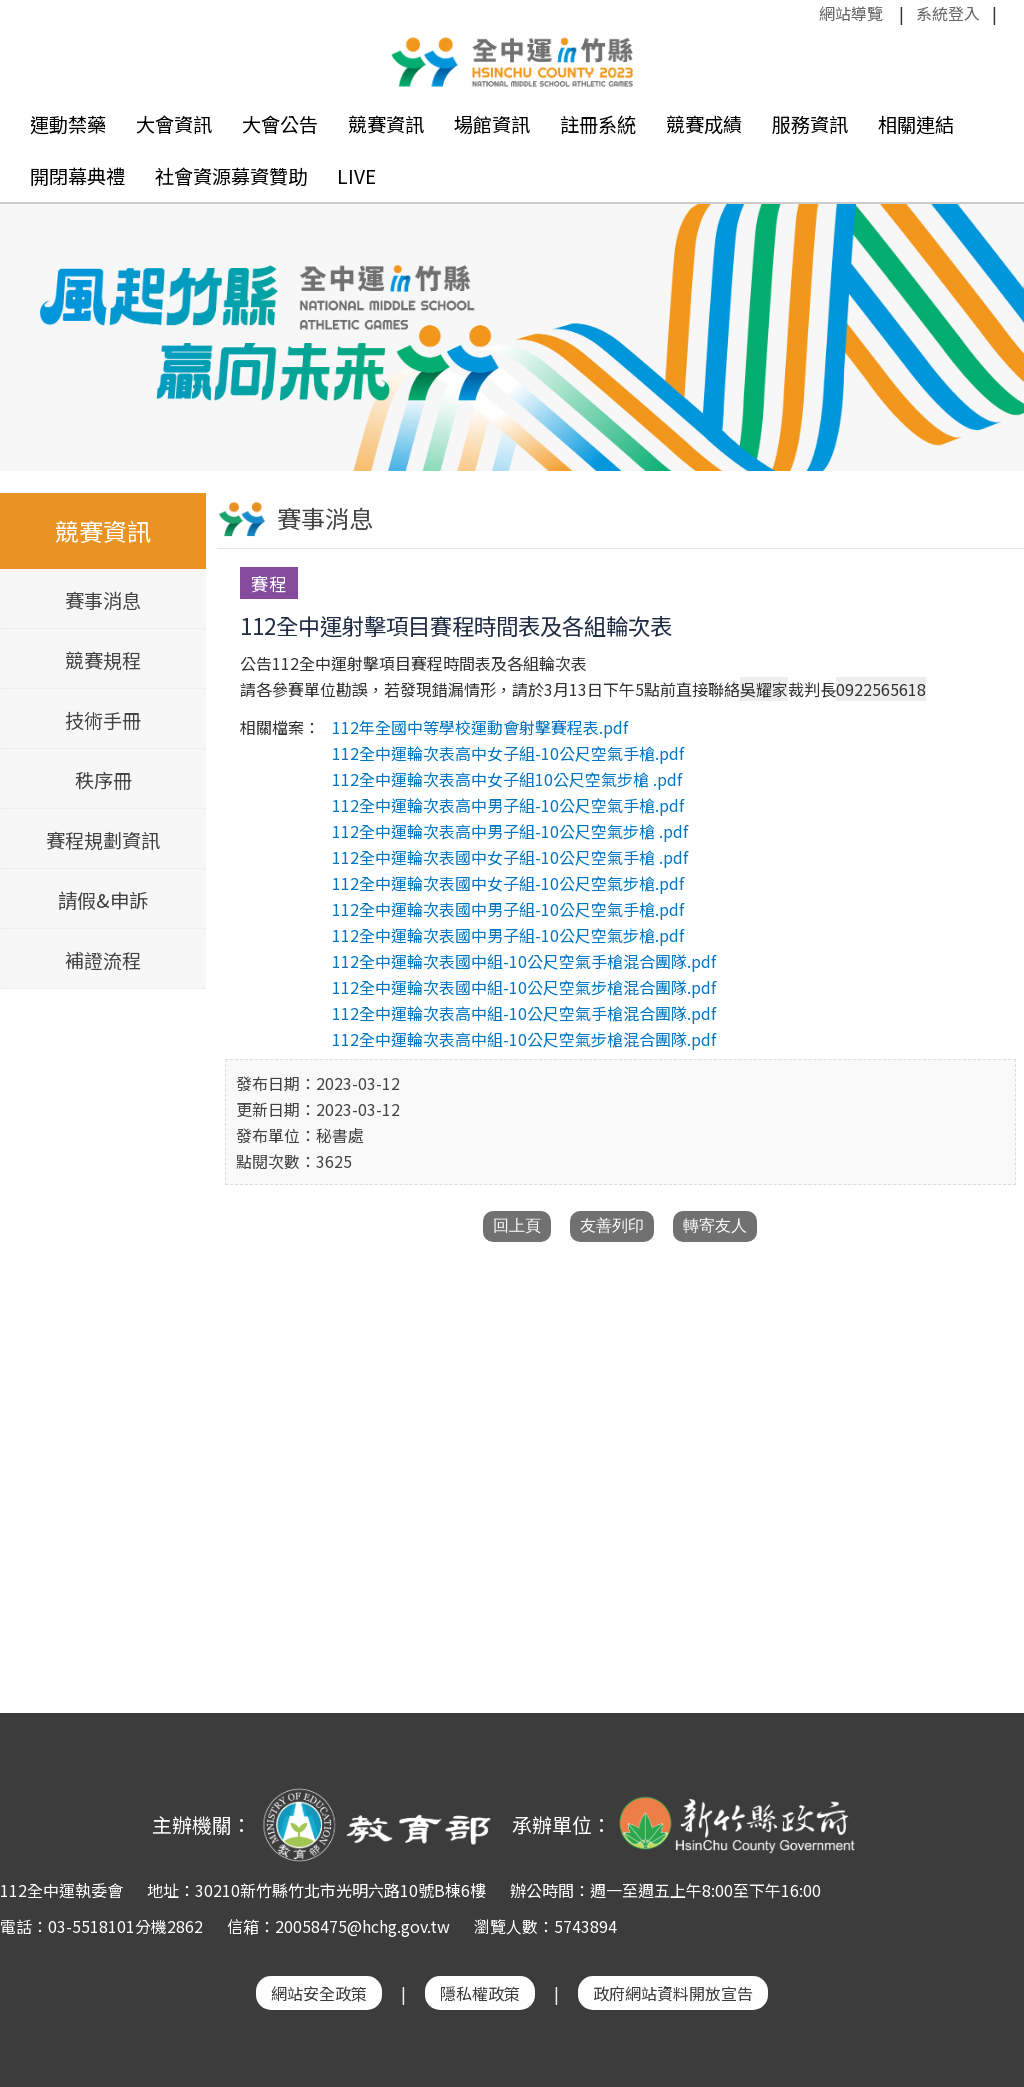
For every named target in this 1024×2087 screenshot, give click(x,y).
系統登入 (948, 13)
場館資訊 (492, 124)
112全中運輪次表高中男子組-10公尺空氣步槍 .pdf (510, 831)
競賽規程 (103, 660)
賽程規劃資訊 (103, 840)
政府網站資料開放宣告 (673, 1993)
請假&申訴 (103, 900)
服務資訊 (810, 124)
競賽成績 (704, 124)
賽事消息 (103, 600)
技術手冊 (103, 720)
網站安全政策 (319, 1993)
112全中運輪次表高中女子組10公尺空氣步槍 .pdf (507, 779)
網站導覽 (851, 13)
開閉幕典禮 (77, 176)
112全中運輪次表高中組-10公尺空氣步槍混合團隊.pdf (524, 1039)
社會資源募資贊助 (231, 176)
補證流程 (103, 960)
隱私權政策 (480, 1993)
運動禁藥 (68, 124)
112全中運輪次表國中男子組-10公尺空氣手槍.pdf (508, 909)
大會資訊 (174, 124)
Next (989, 317)
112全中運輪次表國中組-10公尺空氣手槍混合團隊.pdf (524, 961)
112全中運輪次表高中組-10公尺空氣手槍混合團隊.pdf (524, 1013)
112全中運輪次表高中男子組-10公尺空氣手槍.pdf (508, 805)
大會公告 (280, 124)
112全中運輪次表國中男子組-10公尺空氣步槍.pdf (508, 935)
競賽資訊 (386, 124)
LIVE (356, 176)
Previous (35, 317)
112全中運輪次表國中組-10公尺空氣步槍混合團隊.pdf (524, 987)
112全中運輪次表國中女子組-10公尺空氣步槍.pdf (508, 883)
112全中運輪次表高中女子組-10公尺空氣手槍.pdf (508, 753)
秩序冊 (103, 780)
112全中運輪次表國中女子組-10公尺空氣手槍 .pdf (510, 857)
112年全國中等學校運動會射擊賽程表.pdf (480, 727)
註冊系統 (598, 124)
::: (809, 13)
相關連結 (916, 124)
